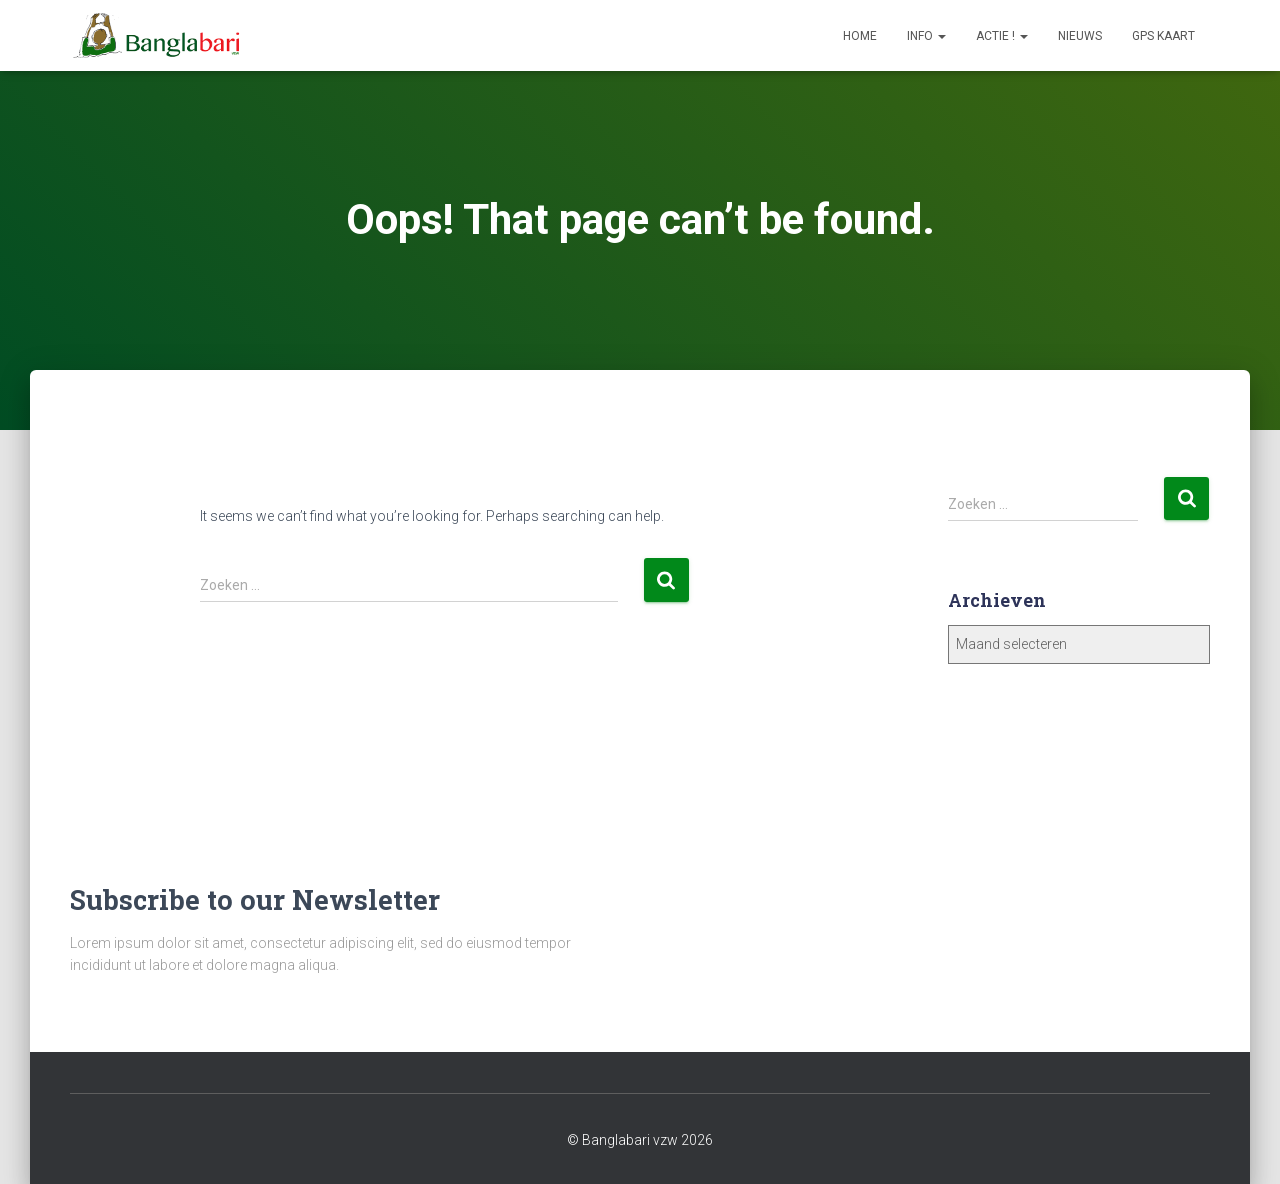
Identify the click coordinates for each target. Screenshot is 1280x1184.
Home (860, 36)
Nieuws (1080, 36)
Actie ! (1002, 36)
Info (926, 36)
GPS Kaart (1163, 36)
